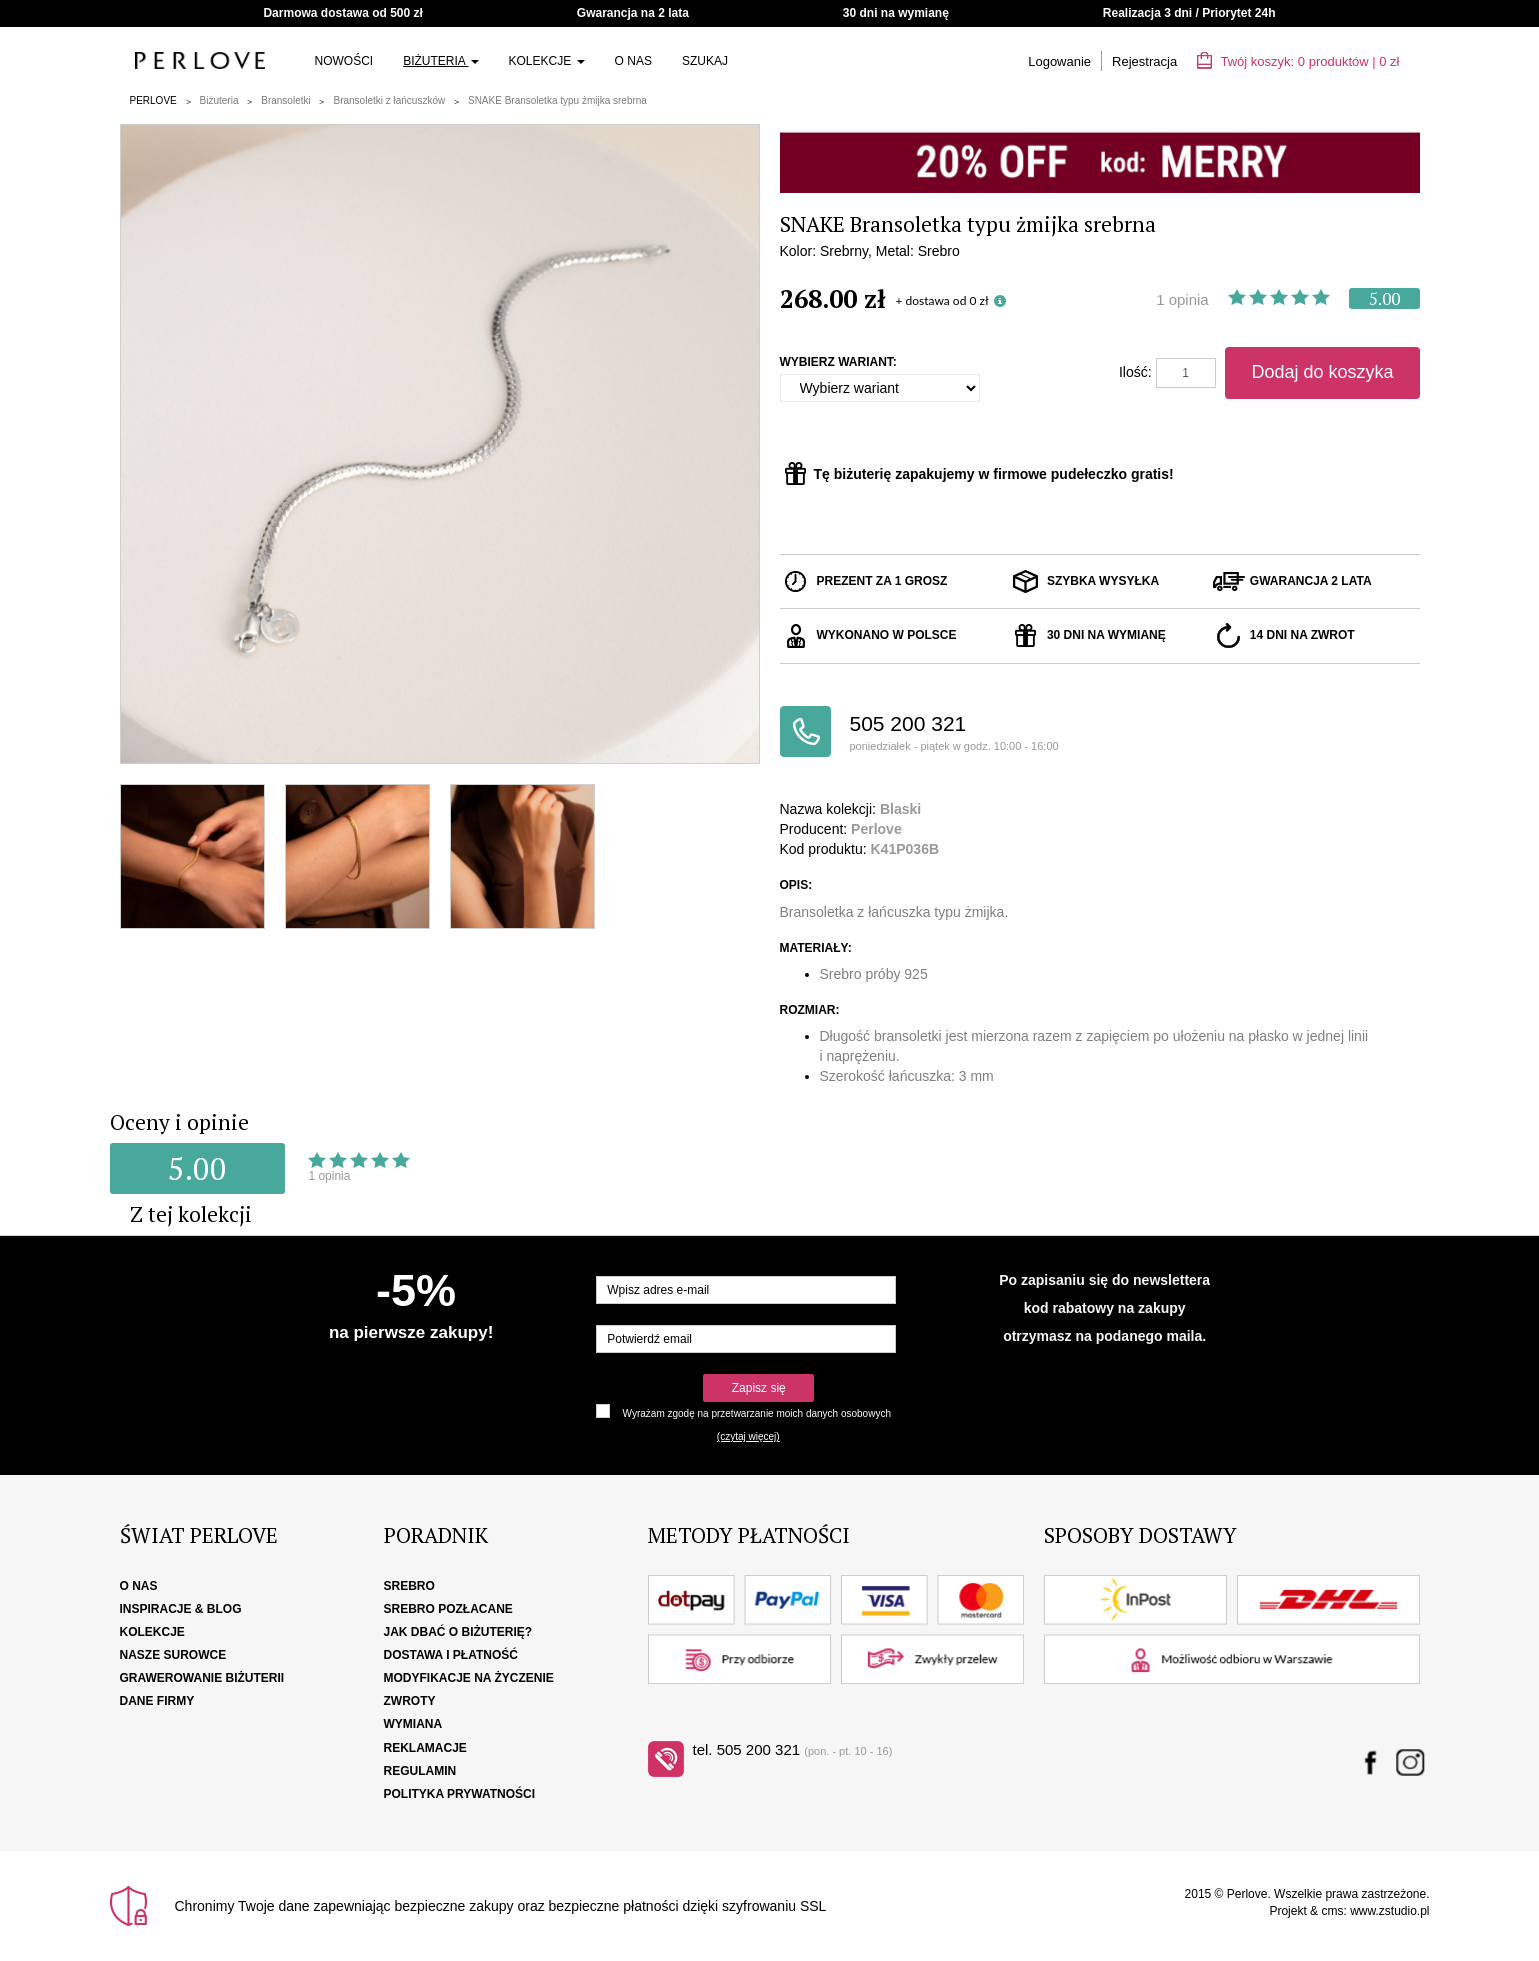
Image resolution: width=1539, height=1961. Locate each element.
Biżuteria (440, 61)
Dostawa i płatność (451, 1655)
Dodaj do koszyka (1322, 372)
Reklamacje (425, 1748)
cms (1332, 1911)
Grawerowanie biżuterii (202, 1678)
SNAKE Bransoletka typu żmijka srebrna (557, 100)
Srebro (409, 1586)
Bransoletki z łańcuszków (389, 100)
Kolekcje (547, 61)
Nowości (344, 61)
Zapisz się (759, 1388)
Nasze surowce (173, 1655)
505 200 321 (975, 733)
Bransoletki (285, 100)
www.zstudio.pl (1389, 1911)
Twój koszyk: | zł (1298, 61)
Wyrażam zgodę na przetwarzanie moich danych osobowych (757, 1413)
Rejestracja (1144, 61)
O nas (633, 61)
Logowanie (1059, 61)
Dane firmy (157, 1701)
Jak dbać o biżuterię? (458, 1632)
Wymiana (413, 1724)
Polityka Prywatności (460, 1794)
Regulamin (420, 1771)
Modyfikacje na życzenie (469, 1678)
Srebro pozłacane (448, 1609)
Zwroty (410, 1701)
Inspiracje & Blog (181, 1609)
